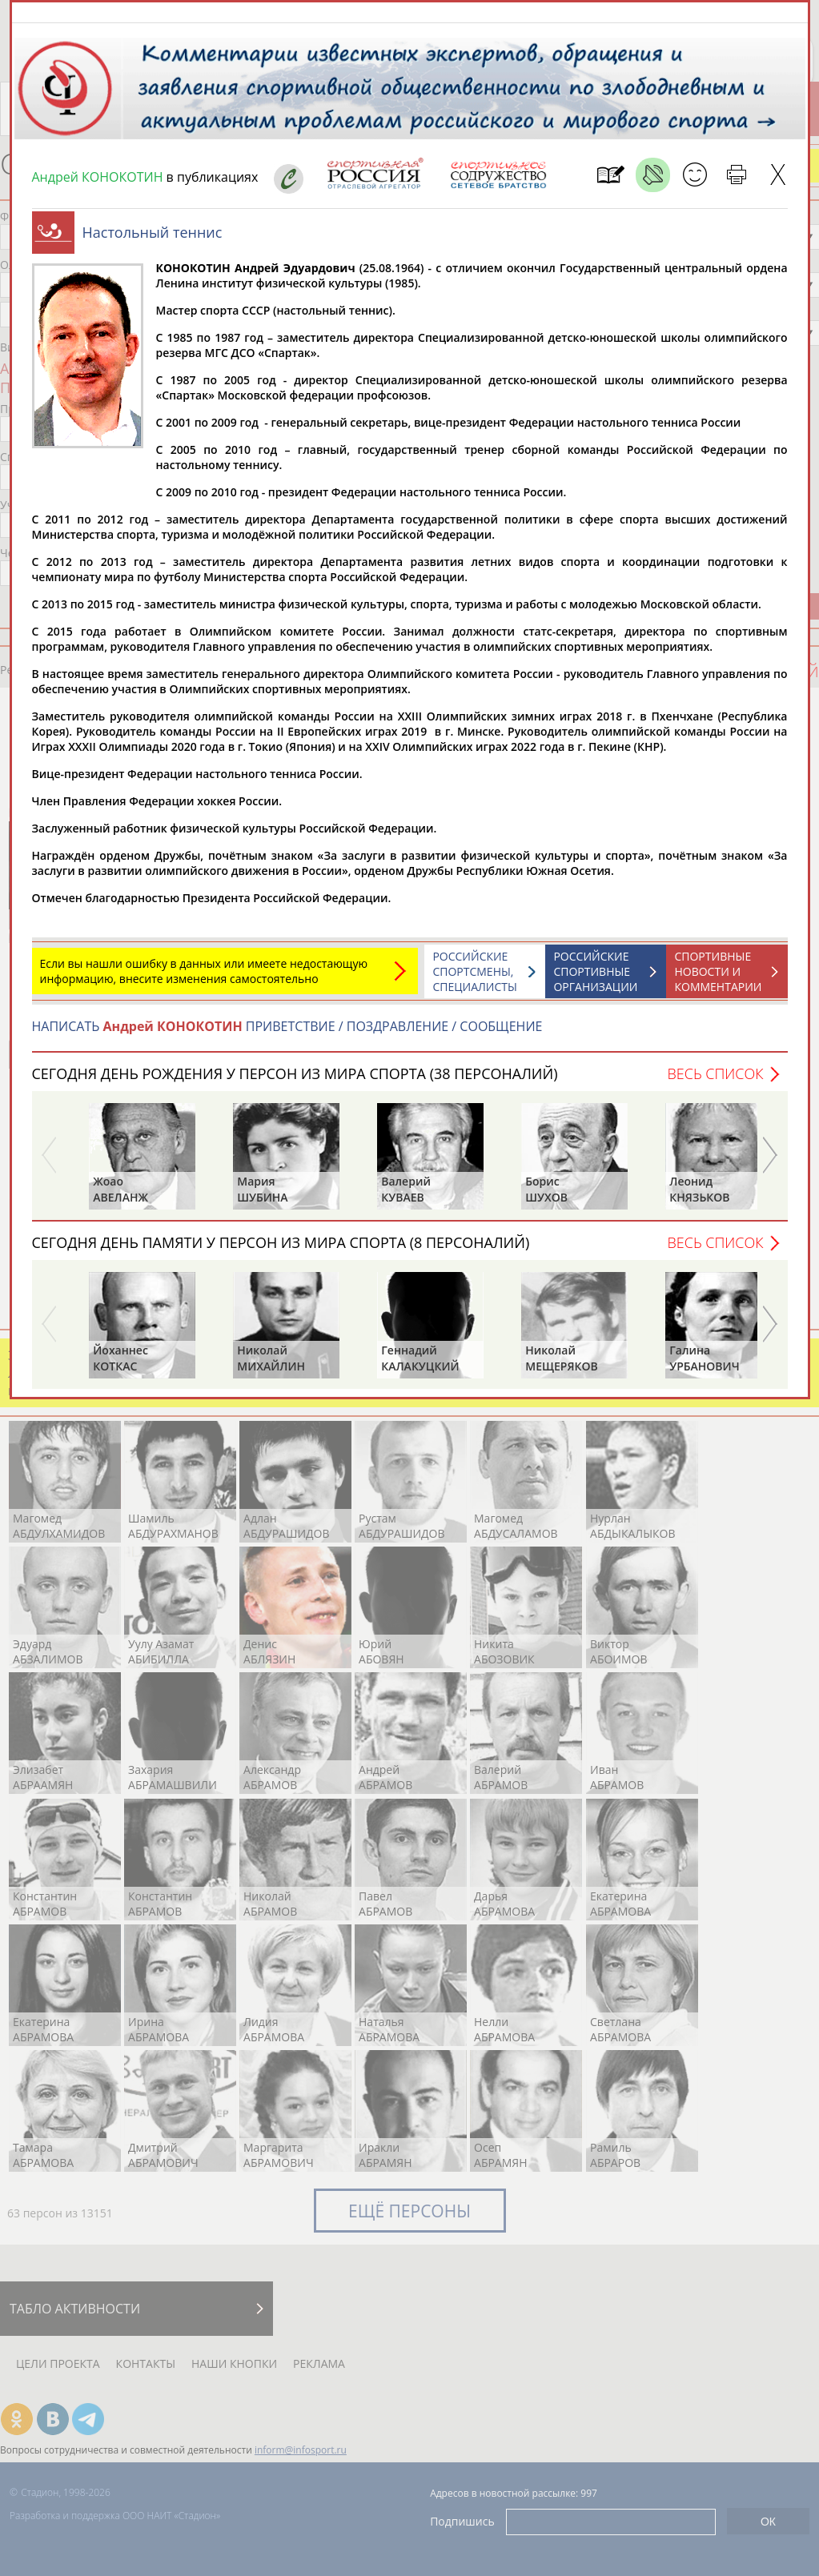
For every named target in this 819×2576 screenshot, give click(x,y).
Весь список (715, 1081)
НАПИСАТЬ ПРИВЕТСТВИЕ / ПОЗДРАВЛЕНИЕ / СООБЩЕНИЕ (287, 1034)
